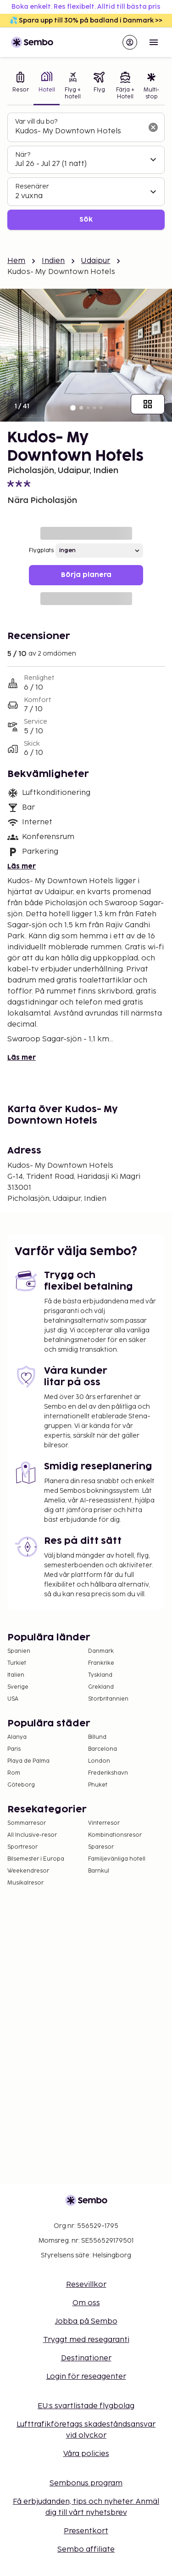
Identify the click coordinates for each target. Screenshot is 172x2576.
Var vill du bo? (36, 122)
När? (22, 155)
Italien (15, 1675)
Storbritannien (108, 1699)
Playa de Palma (28, 1761)
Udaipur (95, 261)
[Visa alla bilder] (148, 404)
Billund (97, 1737)
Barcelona (102, 1749)
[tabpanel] (86, 171)
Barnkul (98, 1871)
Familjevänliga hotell (116, 1859)
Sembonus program (86, 2483)
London (99, 1761)
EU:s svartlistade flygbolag (86, 2406)
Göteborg (21, 1785)
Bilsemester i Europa (35, 1859)
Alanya (17, 1737)
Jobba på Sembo (86, 2321)
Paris (14, 1749)
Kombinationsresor (115, 1835)
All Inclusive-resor (32, 1835)
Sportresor (22, 1847)
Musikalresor (25, 1882)
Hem (16, 261)
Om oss (86, 2303)
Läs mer (21, 866)
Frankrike (101, 1663)
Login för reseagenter (86, 2376)
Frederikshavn (108, 1773)
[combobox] (78, 131)
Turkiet (16, 1663)
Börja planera (86, 575)
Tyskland (100, 1675)
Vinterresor (104, 1823)
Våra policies (86, 2454)
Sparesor (101, 1847)
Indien (53, 261)
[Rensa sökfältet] (153, 127)
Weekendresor (28, 1871)
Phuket (97, 1785)
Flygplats (41, 550)
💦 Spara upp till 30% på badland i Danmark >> (86, 20)
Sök (86, 220)
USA (12, 1699)
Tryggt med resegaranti (86, 2340)
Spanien (18, 1651)
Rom (13, 1773)
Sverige (17, 1687)
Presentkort (86, 2531)
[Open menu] (153, 42)
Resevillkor (86, 2284)
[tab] (20, 86)
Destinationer (86, 2358)
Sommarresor (26, 1823)
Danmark (101, 1651)
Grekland (101, 1687)
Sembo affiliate (86, 2549)
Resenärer (32, 186)
